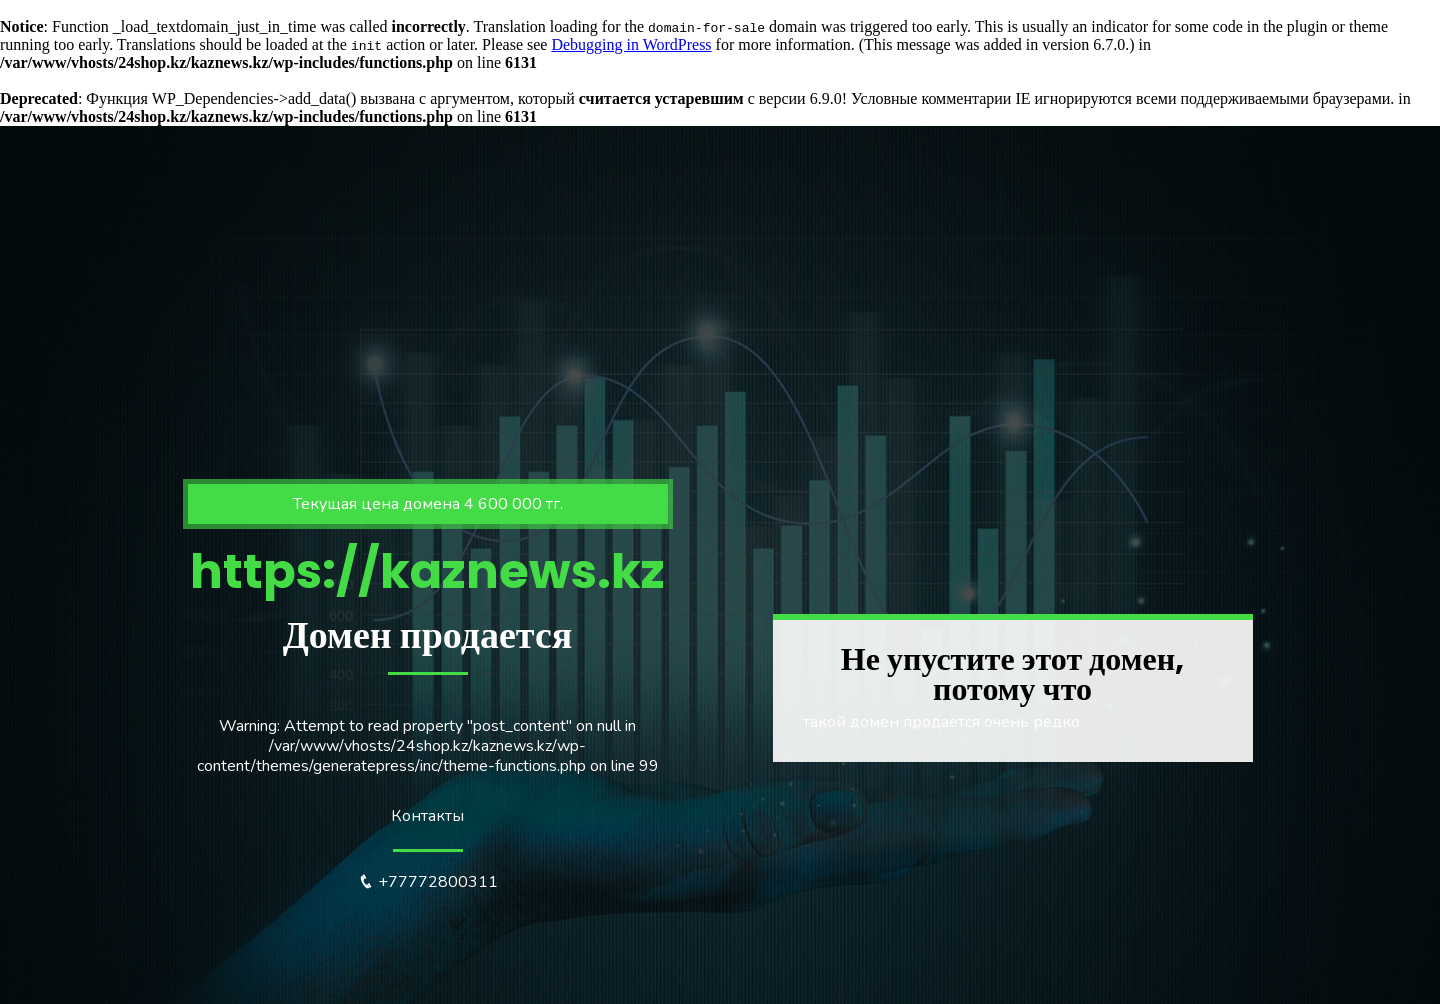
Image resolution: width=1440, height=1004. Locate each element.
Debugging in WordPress (631, 44)
